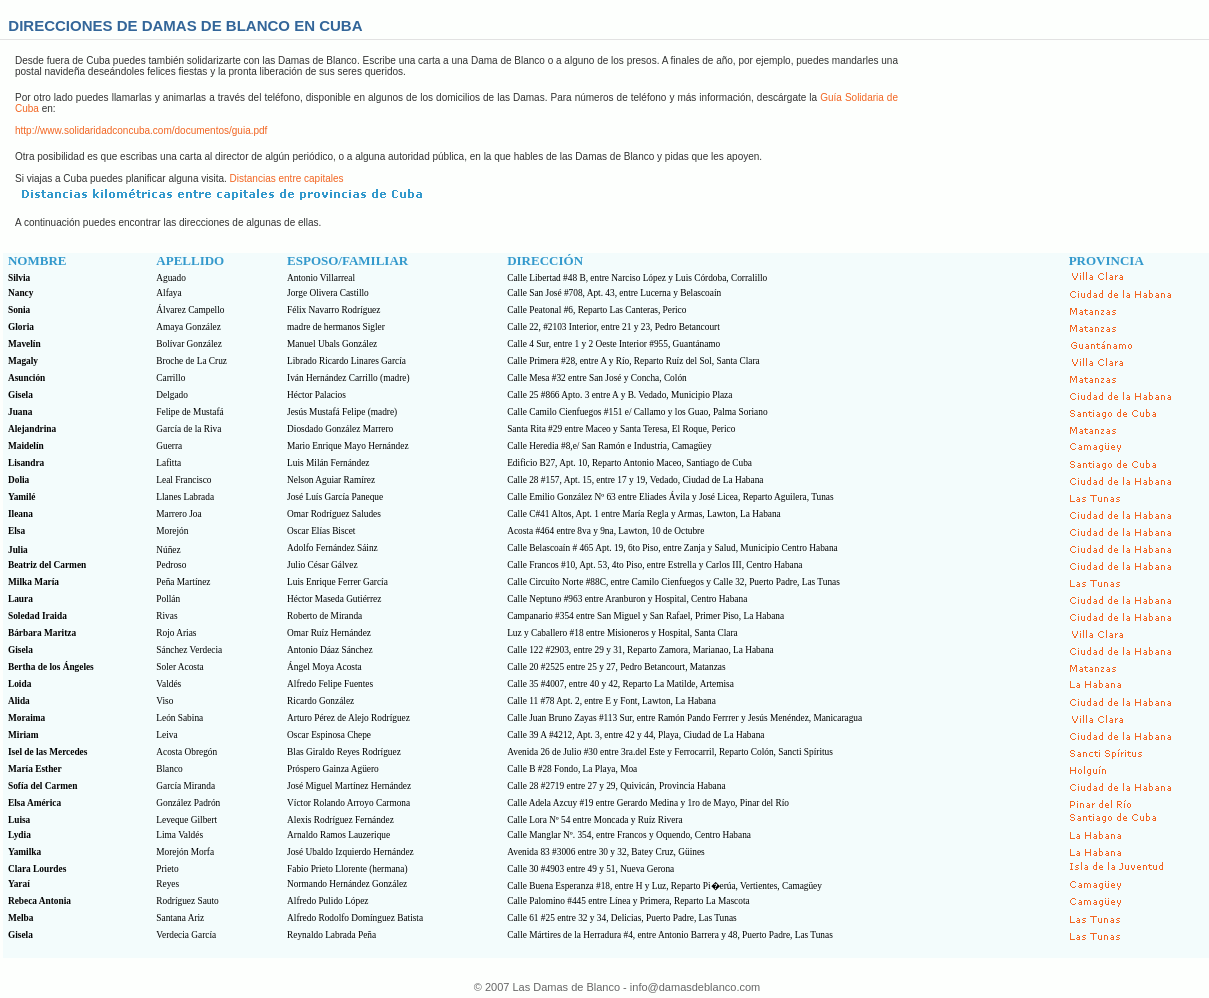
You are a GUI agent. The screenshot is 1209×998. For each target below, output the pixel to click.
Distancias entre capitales (287, 178)
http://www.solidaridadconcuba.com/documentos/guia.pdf (141, 130)
